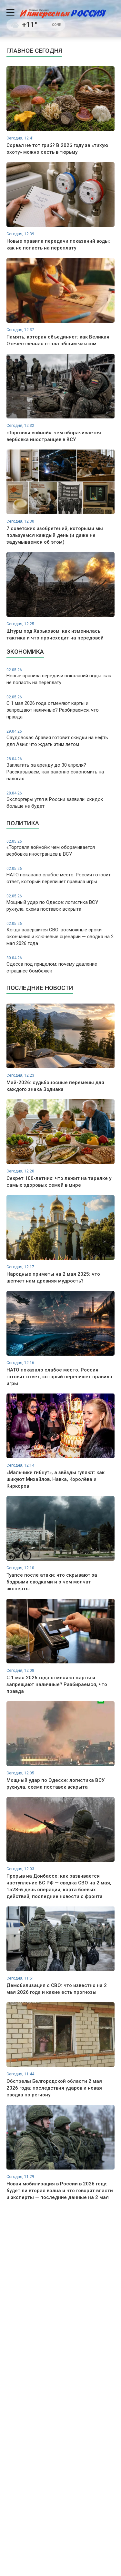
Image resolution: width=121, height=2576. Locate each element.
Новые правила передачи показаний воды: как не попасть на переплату (60, 676)
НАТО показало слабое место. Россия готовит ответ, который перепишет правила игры (60, 875)
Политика (22, 823)
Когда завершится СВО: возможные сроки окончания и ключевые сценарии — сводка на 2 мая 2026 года (60, 933)
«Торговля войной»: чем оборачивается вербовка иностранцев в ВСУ (60, 848)
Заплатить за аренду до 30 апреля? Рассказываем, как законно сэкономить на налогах (60, 769)
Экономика (25, 651)
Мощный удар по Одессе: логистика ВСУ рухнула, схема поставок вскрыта (60, 903)
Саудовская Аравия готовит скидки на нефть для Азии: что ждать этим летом (60, 738)
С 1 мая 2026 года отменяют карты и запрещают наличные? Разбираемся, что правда (60, 707)
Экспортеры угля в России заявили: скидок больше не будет (60, 800)
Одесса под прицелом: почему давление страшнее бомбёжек (60, 964)
